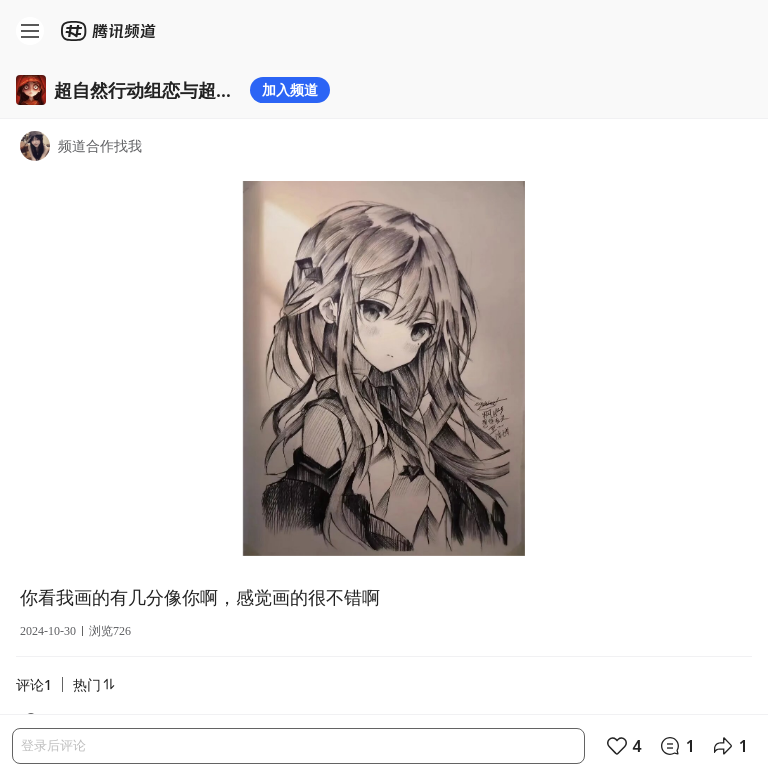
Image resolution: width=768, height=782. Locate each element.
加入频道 (290, 89)
